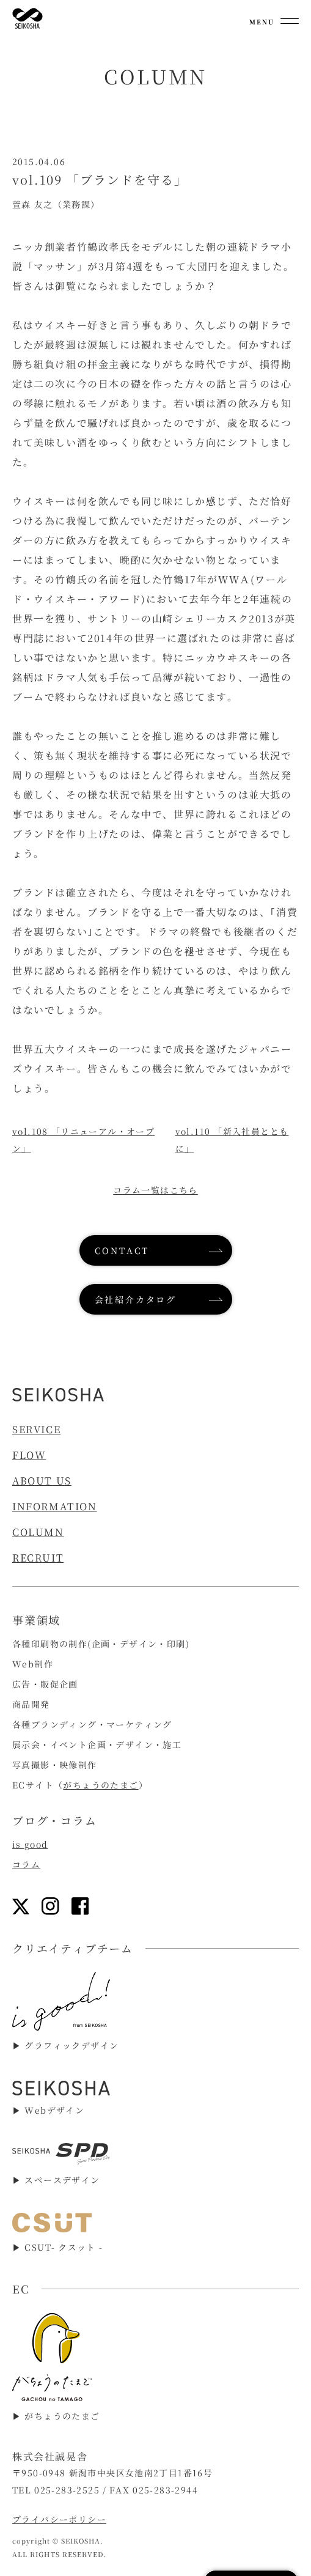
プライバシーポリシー (59, 2519)
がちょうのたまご (100, 1785)
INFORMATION (54, 1506)
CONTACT (122, 1250)
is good (30, 1844)
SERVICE (36, 1429)
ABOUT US (41, 1481)
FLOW (29, 1455)
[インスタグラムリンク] (50, 1906)
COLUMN (38, 1532)
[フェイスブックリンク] (80, 1906)
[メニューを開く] (274, 18)
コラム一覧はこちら (155, 1190)
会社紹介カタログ (136, 1299)
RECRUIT (38, 1558)
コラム (26, 1864)
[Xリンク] (20, 1905)
